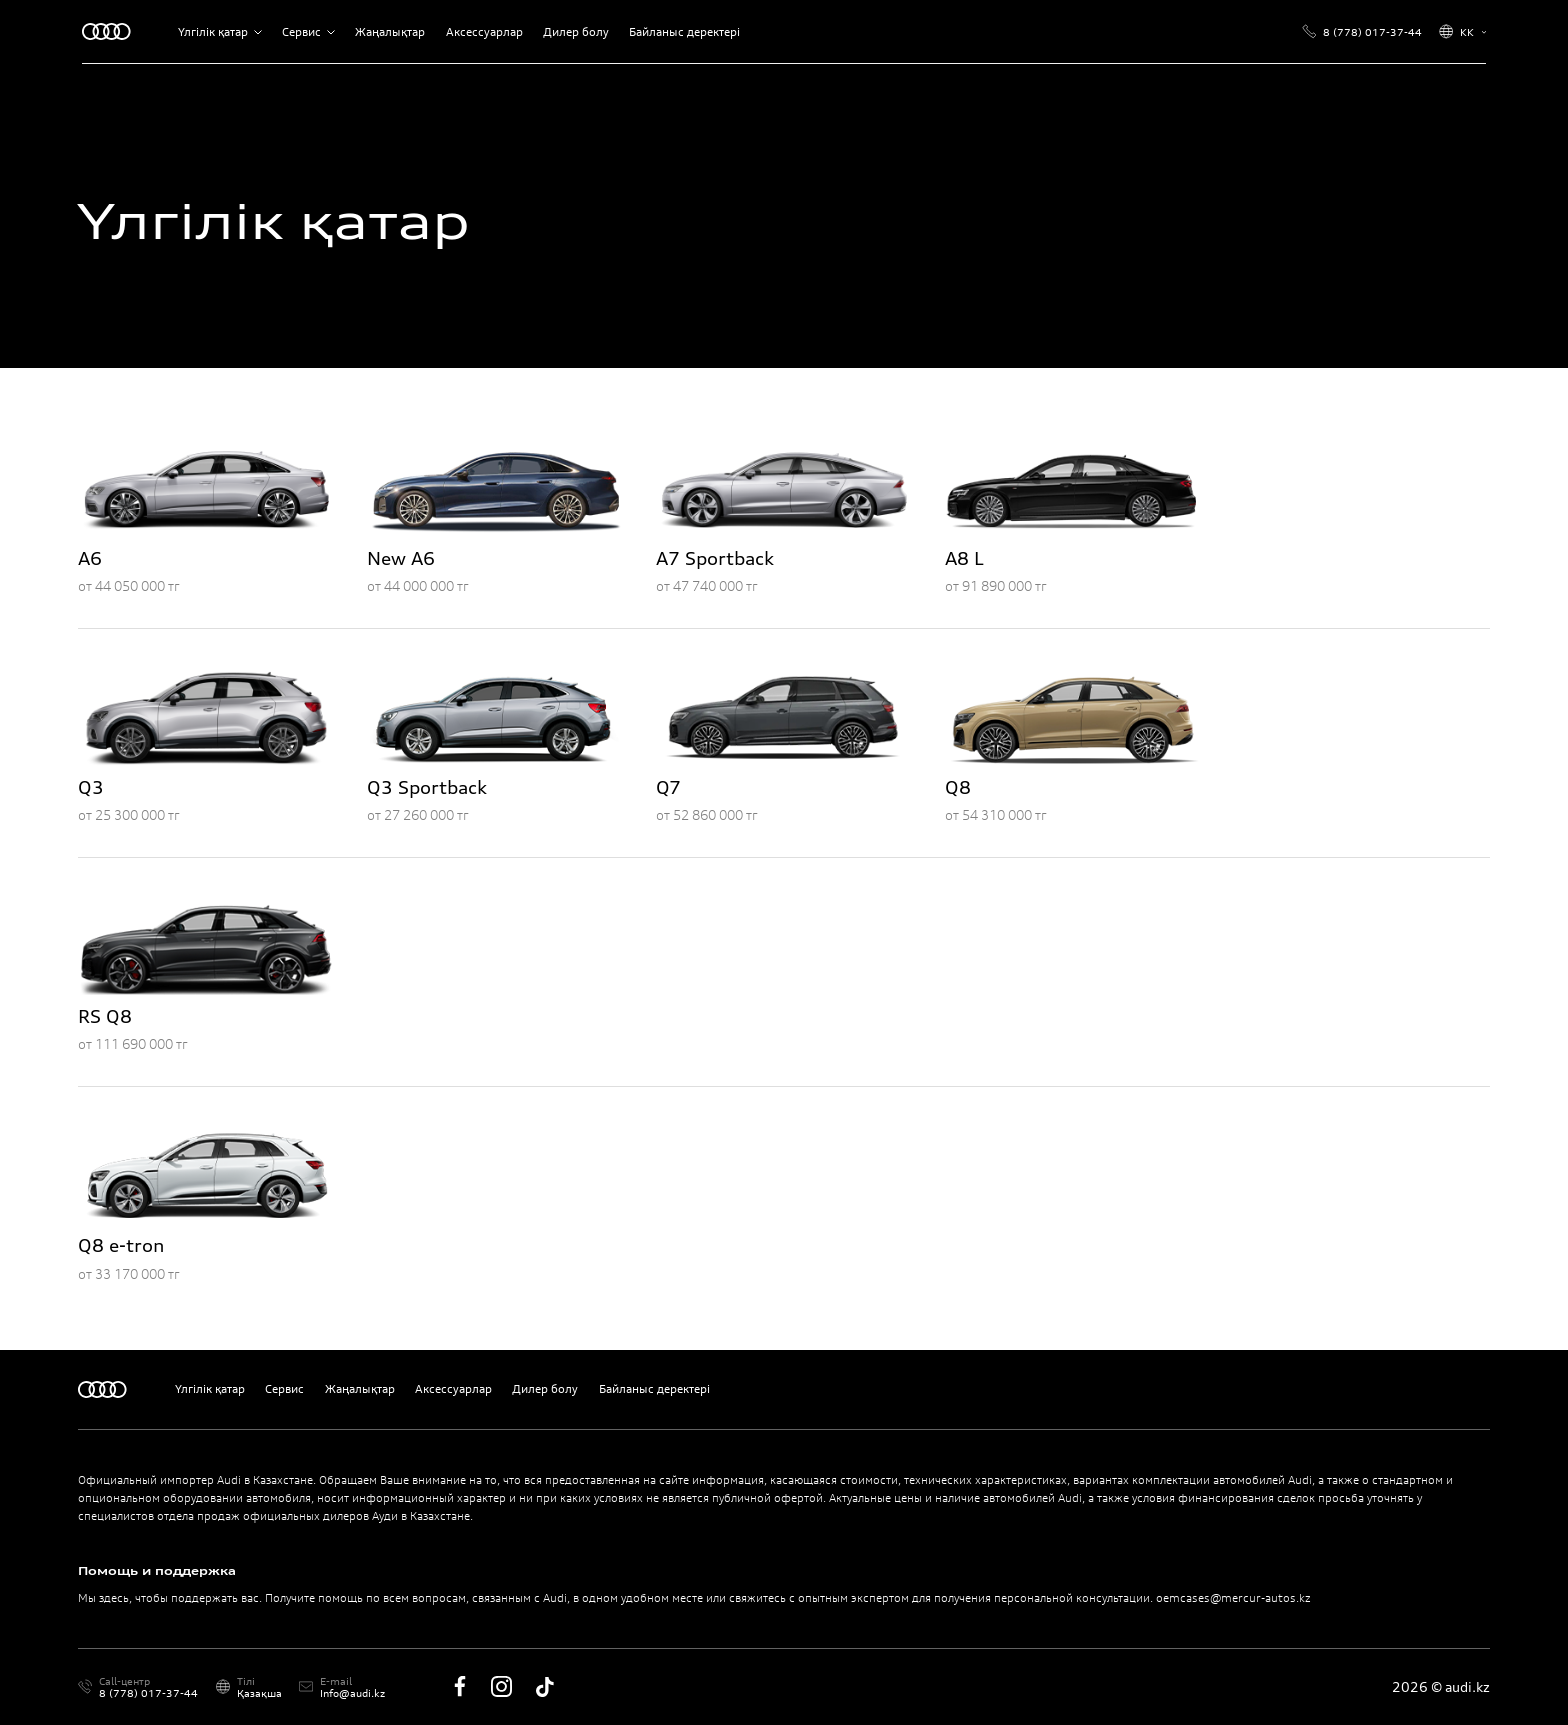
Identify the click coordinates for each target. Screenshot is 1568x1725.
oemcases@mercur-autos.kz (1233, 1598)
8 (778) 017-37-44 (148, 1693)
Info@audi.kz (352, 1693)
